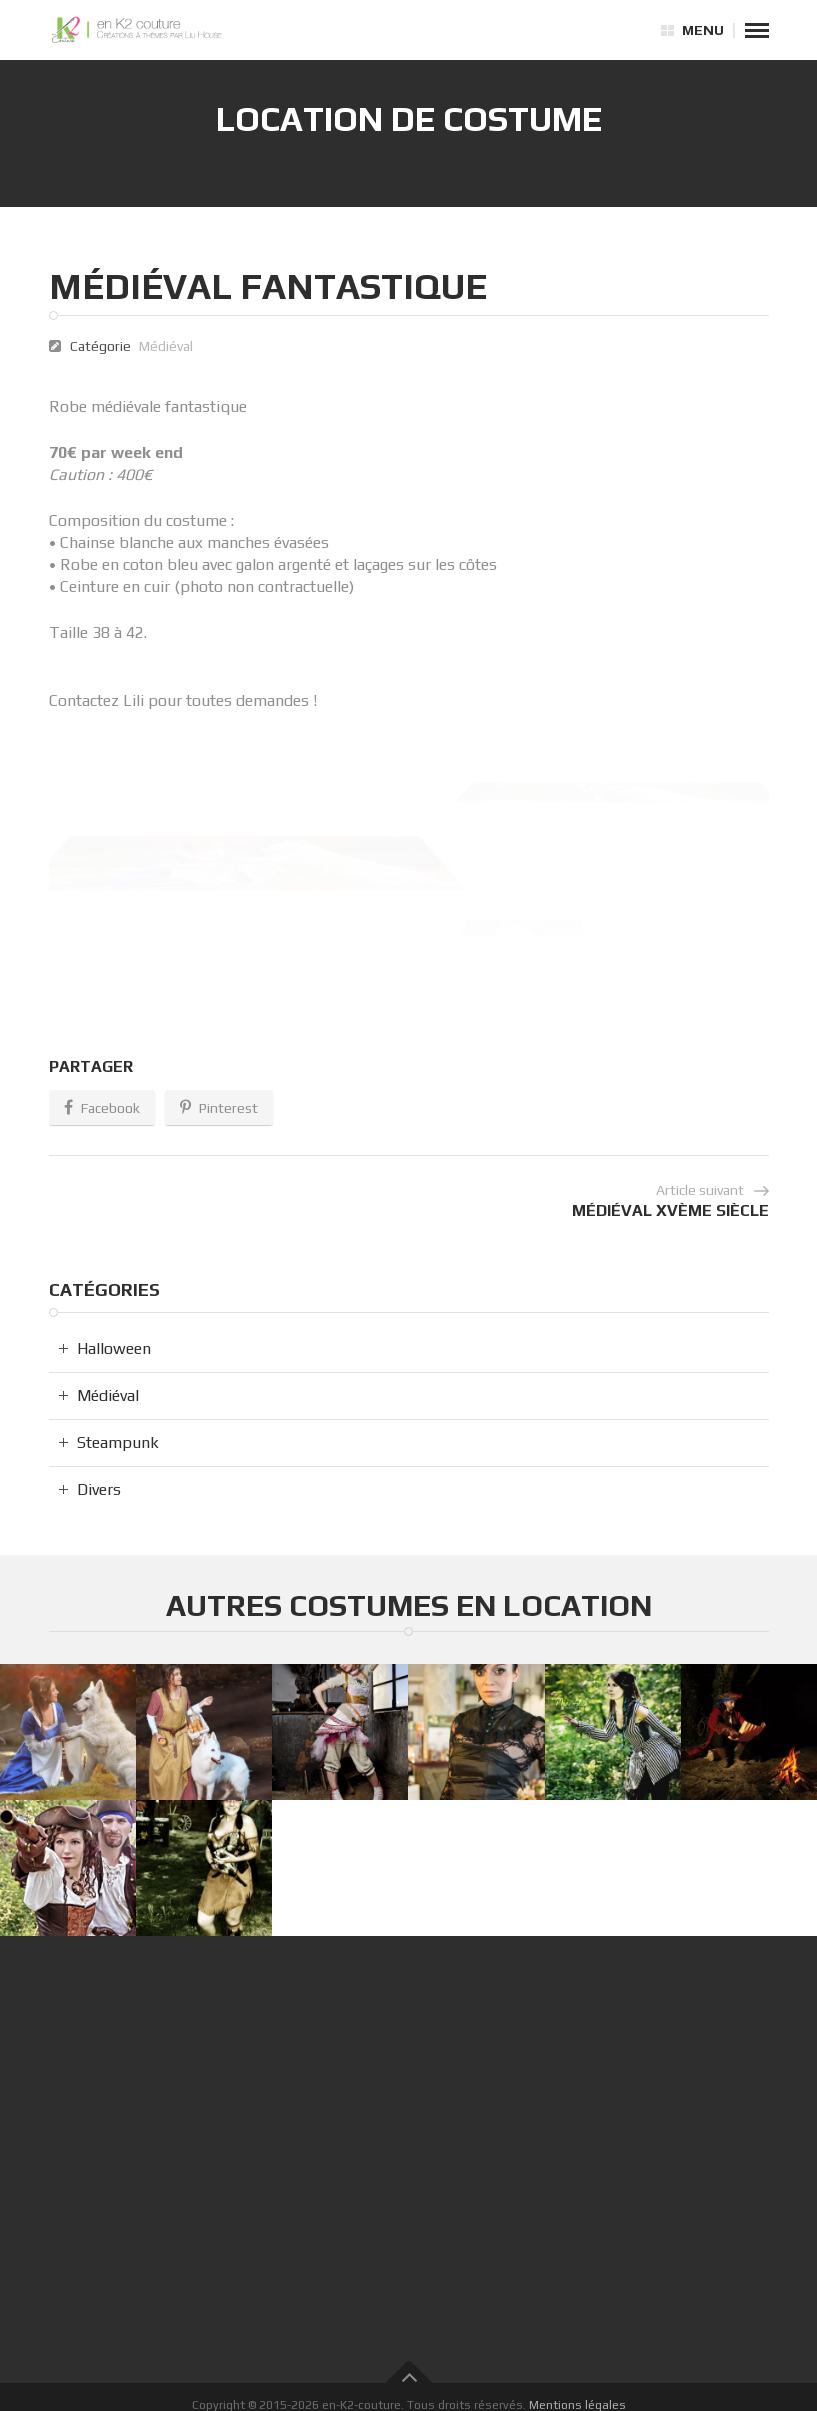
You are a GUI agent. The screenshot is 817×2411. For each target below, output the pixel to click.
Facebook (102, 1108)
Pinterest (219, 1108)
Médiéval (166, 346)
